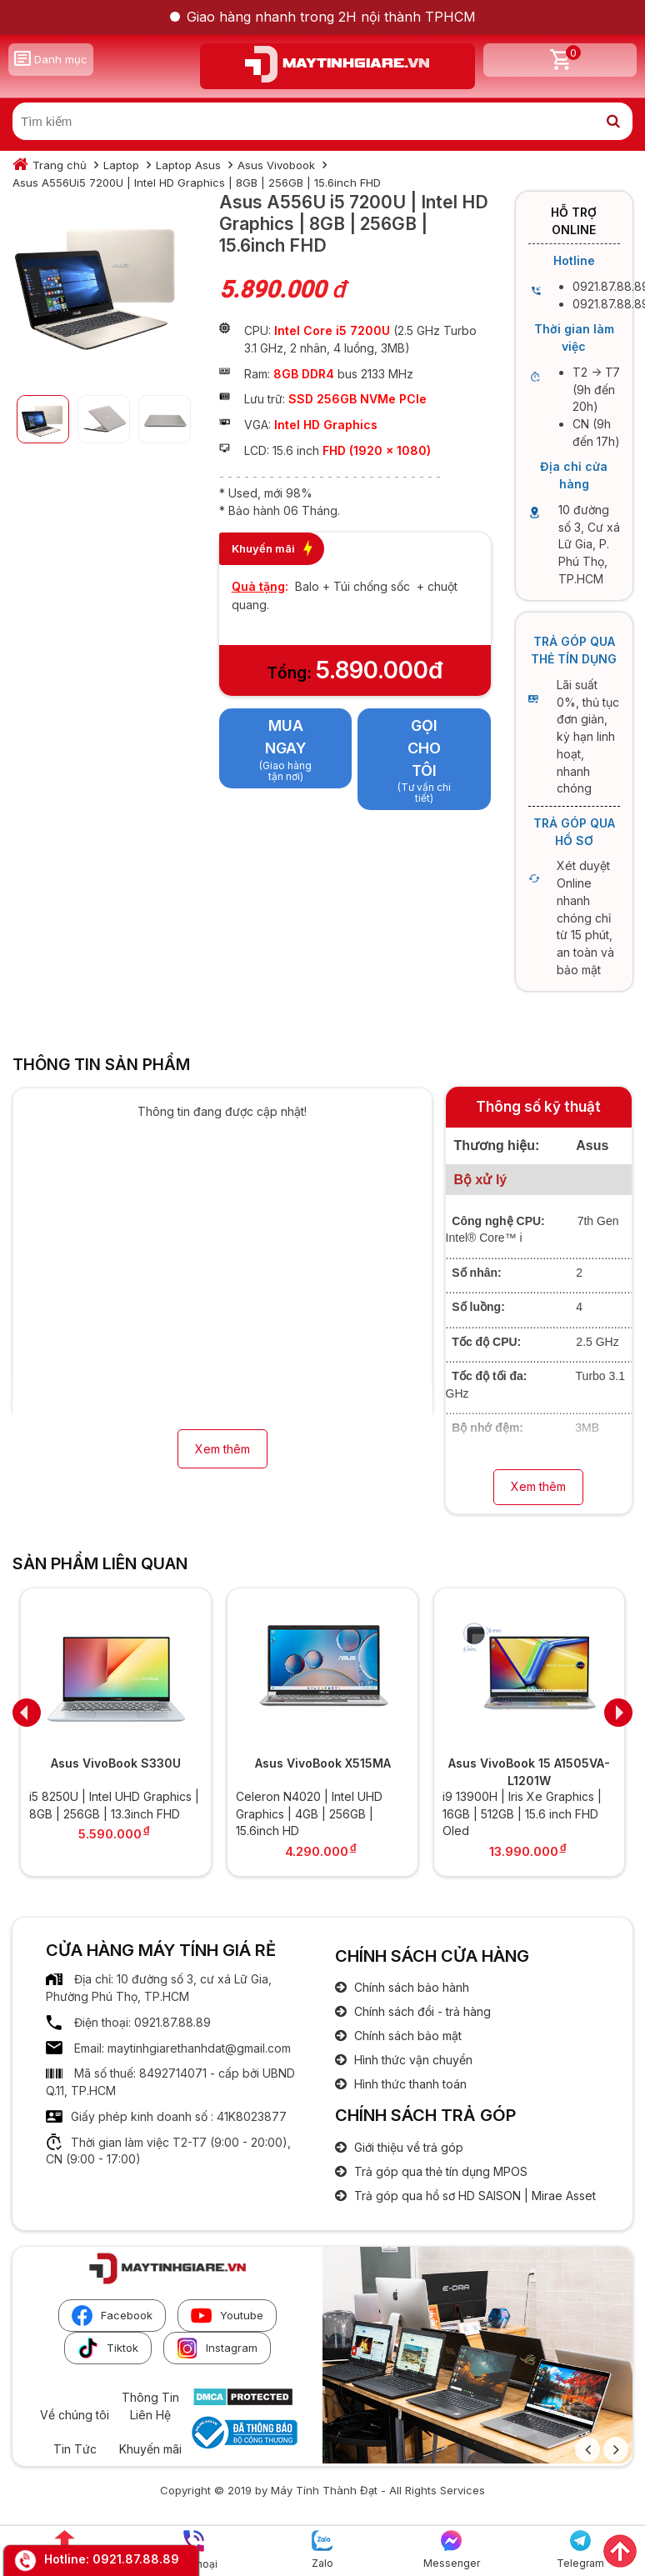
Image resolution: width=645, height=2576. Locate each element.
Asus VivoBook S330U (116, 1763)
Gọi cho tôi (424, 747)
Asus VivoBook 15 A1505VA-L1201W (529, 1772)
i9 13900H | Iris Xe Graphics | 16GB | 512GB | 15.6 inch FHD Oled (522, 1813)
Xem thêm (222, 1449)
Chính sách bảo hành (410, 1987)
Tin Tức (75, 2449)
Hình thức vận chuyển (411, 2060)
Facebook (112, 2315)
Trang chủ (59, 165)
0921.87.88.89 (135, 2559)
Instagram (217, 2348)
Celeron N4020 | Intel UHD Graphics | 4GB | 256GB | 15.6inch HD (309, 1813)
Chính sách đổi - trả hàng (421, 2011)
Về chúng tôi (74, 2415)
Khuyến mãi (150, 2449)
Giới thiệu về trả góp (407, 2147)
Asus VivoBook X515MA (323, 1763)
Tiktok (108, 2348)
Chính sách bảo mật (406, 2035)
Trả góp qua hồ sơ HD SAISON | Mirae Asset (473, 2195)
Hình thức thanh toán (409, 2084)
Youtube (227, 2315)
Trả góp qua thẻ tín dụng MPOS (439, 2171)
